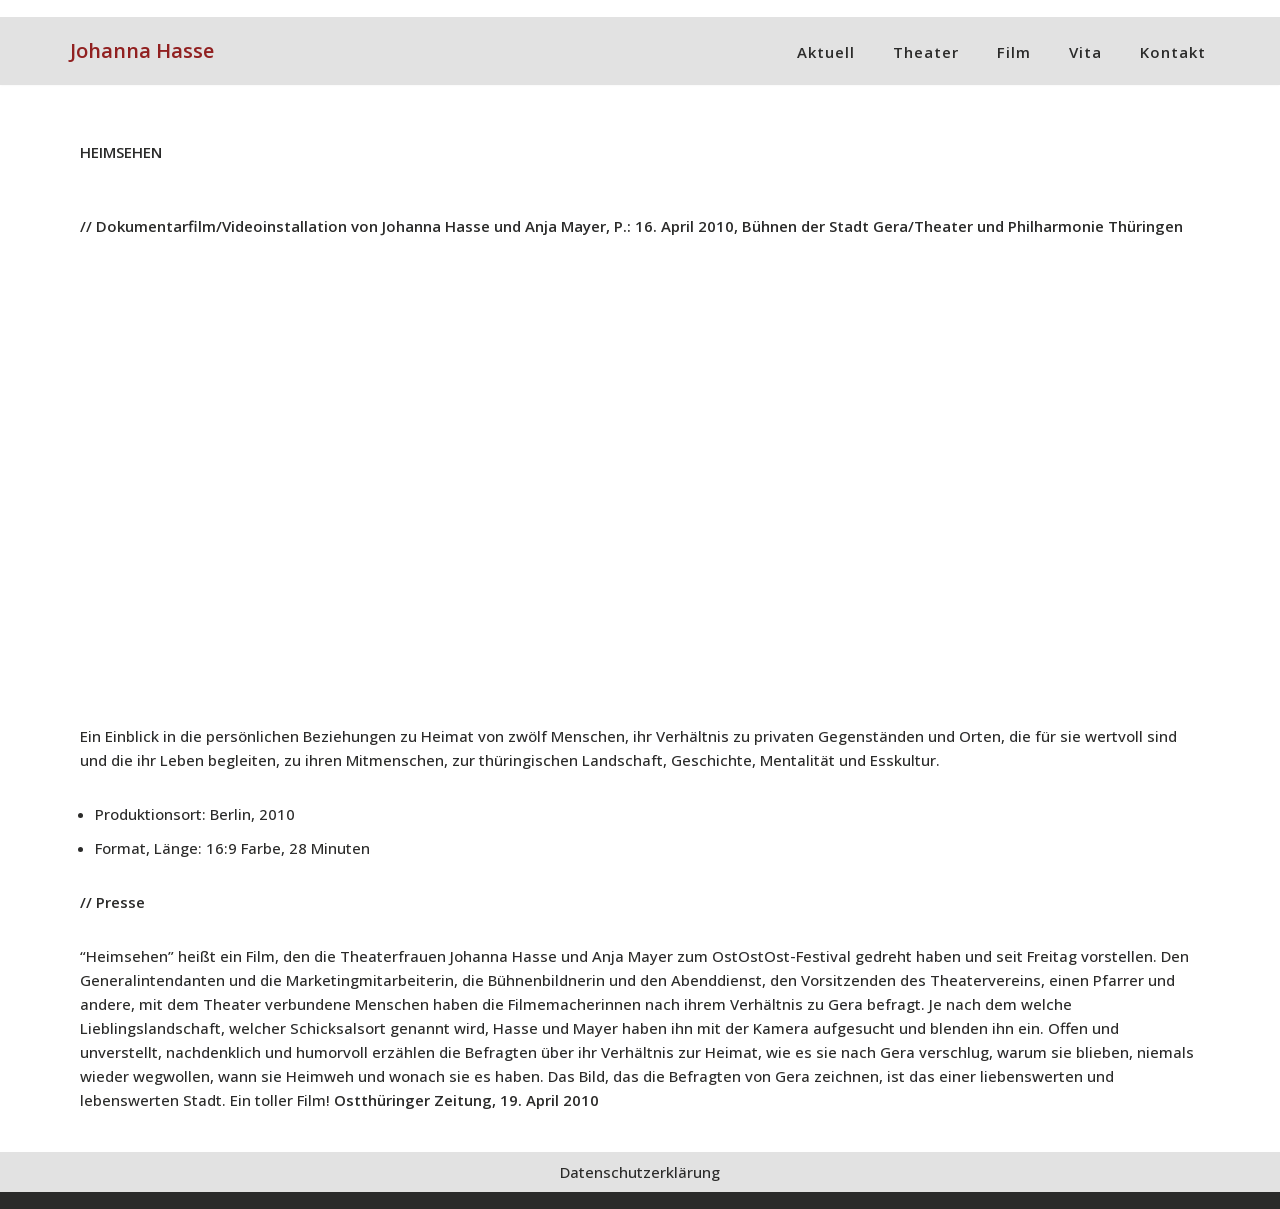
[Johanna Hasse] (142, 51)
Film (1014, 52)
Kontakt (1173, 52)
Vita (1085, 52)
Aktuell (826, 52)
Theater (926, 52)
